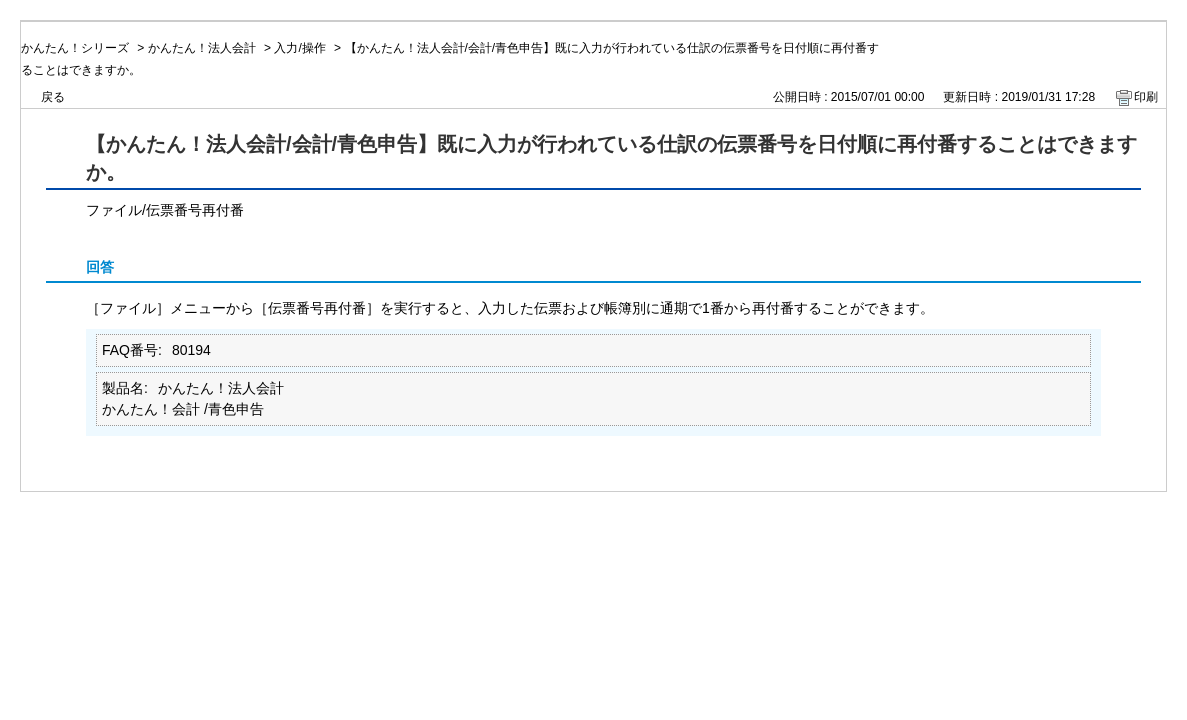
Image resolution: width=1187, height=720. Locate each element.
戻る (53, 97)
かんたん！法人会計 (202, 48)
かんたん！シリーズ (75, 48)
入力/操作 (299, 48)
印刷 (1146, 97)
